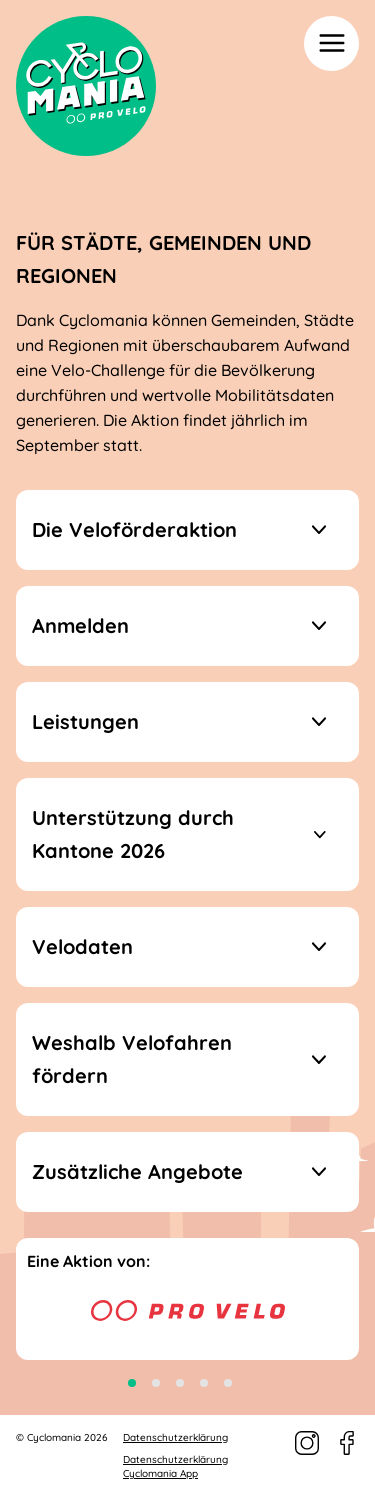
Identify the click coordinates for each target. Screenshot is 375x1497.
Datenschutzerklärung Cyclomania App (175, 1466)
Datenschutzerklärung (175, 1437)
